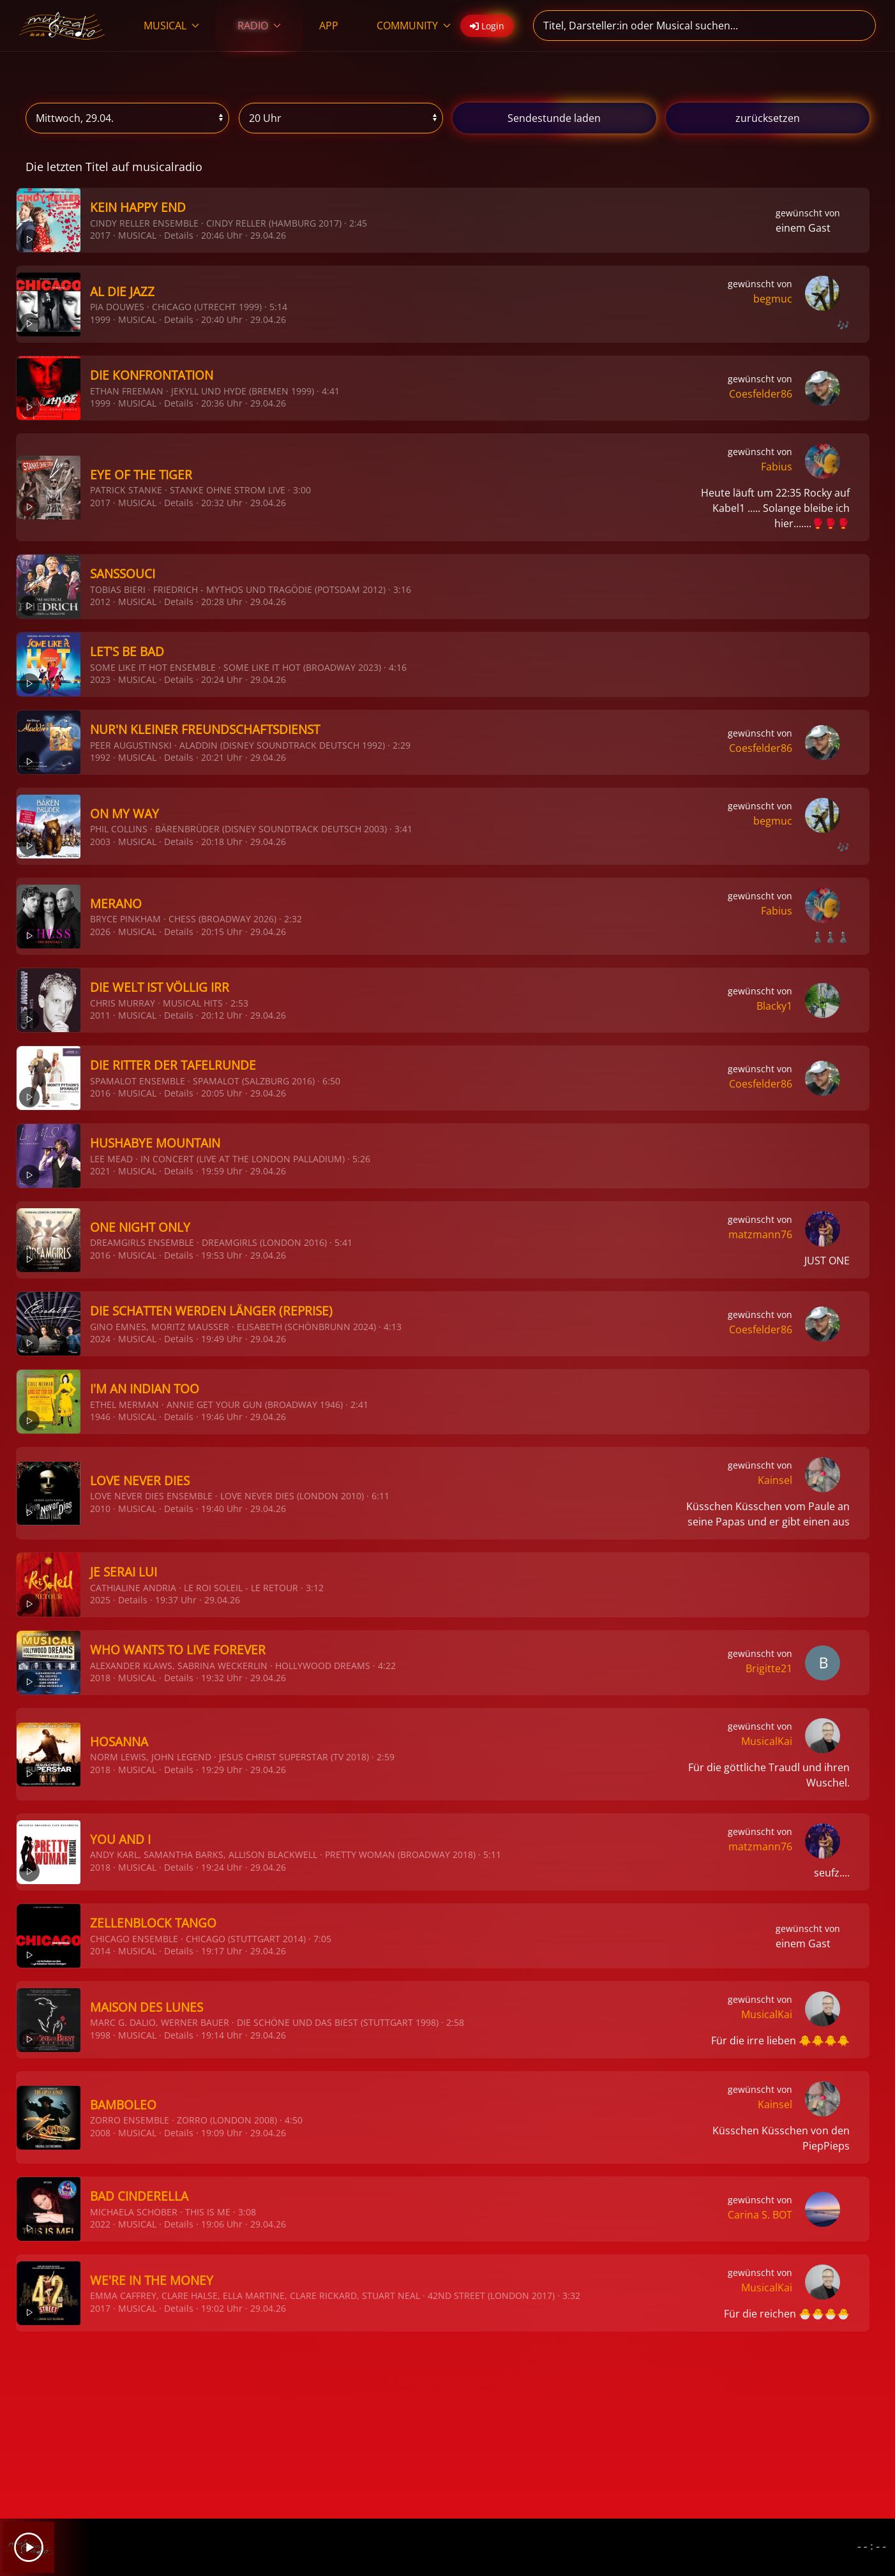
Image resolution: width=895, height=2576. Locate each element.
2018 (100, 1678)
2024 (100, 1339)
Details (178, 235)
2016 (100, 1093)
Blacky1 (774, 1006)
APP (328, 26)
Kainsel (775, 1480)
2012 (100, 601)
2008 (100, 2133)
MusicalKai (766, 1741)
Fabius (776, 467)
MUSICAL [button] (171, 26)
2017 (100, 235)
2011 (100, 1015)
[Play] (28, 2547)
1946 (100, 1417)
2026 (100, 931)
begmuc (772, 299)
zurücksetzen (767, 118)
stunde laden (554, 118)
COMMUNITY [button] (414, 26)
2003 (100, 841)
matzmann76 (760, 1234)
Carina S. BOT (760, 2215)
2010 (100, 1508)
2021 (100, 1171)
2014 (100, 1951)
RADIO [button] (259, 26)
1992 (100, 757)
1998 (100, 2035)
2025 (100, 1600)
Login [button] (487, 26)
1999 (100, 319)
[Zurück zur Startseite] (62, 25)
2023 (100, 679)
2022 (100, 2224)
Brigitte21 (769, 1668)
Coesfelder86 (760, 394)
